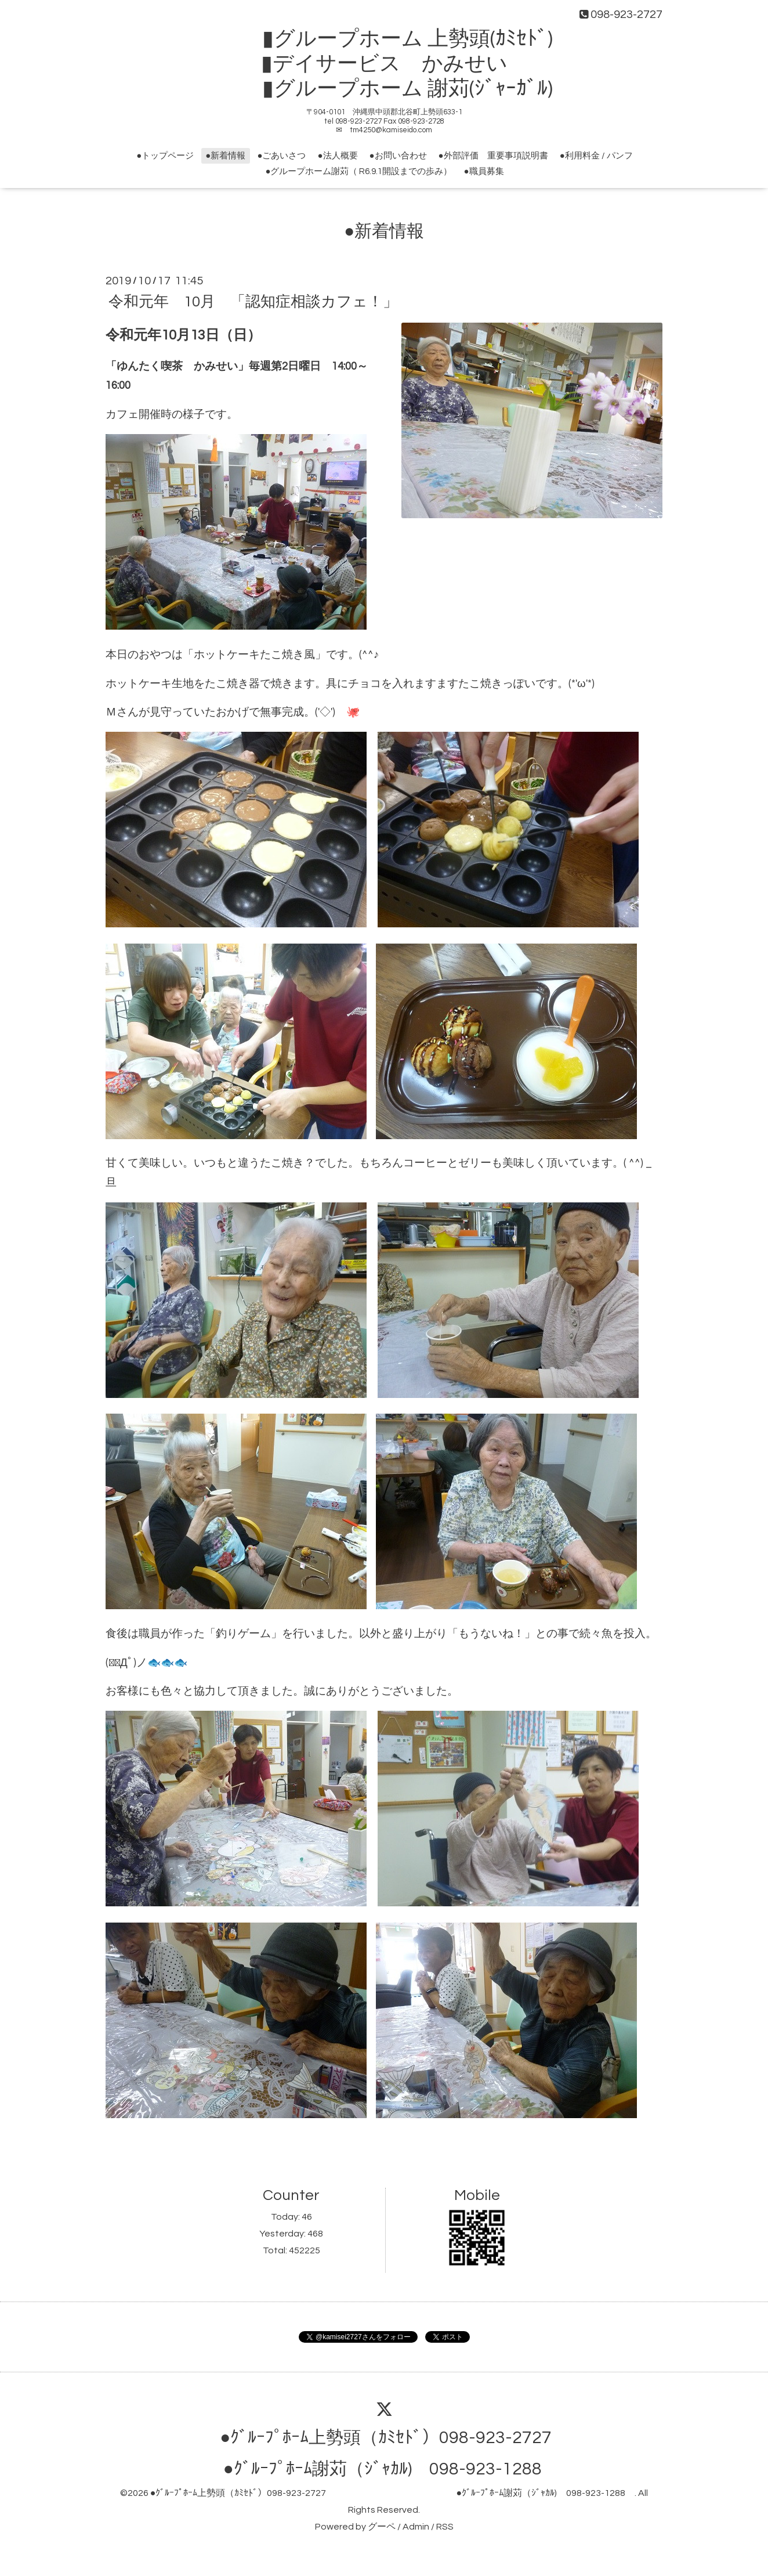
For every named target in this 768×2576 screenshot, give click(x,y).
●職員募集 (484, 171)
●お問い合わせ (398, 155)
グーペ (382, 2526)
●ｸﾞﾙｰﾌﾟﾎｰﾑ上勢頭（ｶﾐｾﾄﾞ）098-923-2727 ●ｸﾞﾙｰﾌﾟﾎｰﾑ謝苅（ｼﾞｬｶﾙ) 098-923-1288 (392, 2493)
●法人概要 (337, 155)
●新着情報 (225, 155)
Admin (416, 2526)
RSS (445, 2526)
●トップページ (165, 155)
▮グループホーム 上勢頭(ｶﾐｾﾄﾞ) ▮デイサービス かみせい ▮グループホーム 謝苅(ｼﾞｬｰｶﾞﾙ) (395, 64)
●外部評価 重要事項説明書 (493, 155)
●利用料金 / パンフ (596, 155)
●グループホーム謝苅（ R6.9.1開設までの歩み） (358, 171)
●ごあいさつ (281, 155)
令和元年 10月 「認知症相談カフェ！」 (253, 301)
